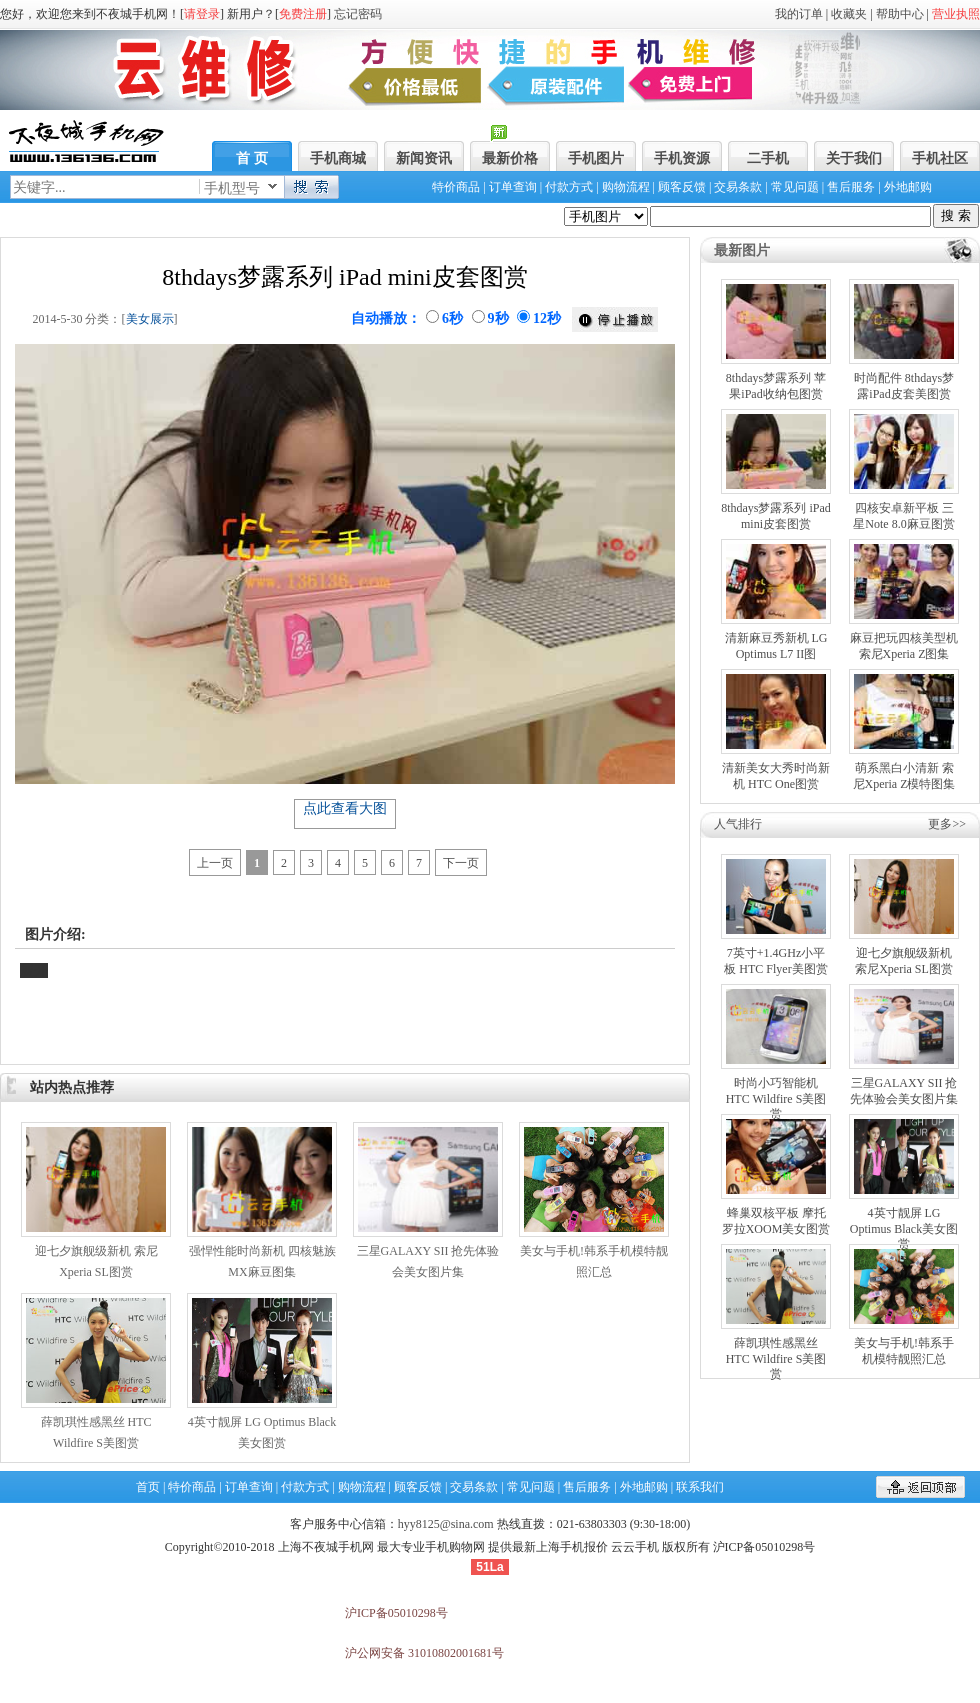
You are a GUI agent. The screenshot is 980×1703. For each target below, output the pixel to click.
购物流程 (626, 187)
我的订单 (799, 14)
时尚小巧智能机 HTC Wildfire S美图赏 (776, 1098)
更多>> (947, 824)
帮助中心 (900, 14)
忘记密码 (358, 14)
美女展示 (150, 319)
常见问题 (795, 187)
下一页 (461, 863)
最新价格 (510, 158)
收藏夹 (849, 14)
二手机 (768, 158)
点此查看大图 (345, 808)
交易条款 (738, 187)
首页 (148, 1487)
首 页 (252, 158)
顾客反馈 (682, 187)
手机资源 (682, 158)
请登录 (202, 14)
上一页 (215, 863)
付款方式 (569, 187)
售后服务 (851, 187)
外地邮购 (908, 187)
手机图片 (596, 158)
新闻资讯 (424, 158)
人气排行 (738, 824)
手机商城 (338, 158)
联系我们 (700, 1487)
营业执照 (956, 14)
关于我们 (854, 158)
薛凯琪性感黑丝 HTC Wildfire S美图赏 (776, 1358)
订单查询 (513, 187)
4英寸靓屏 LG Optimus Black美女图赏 (904, 1228)
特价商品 (456, 187)
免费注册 (303, 14)
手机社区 (940, 158)
